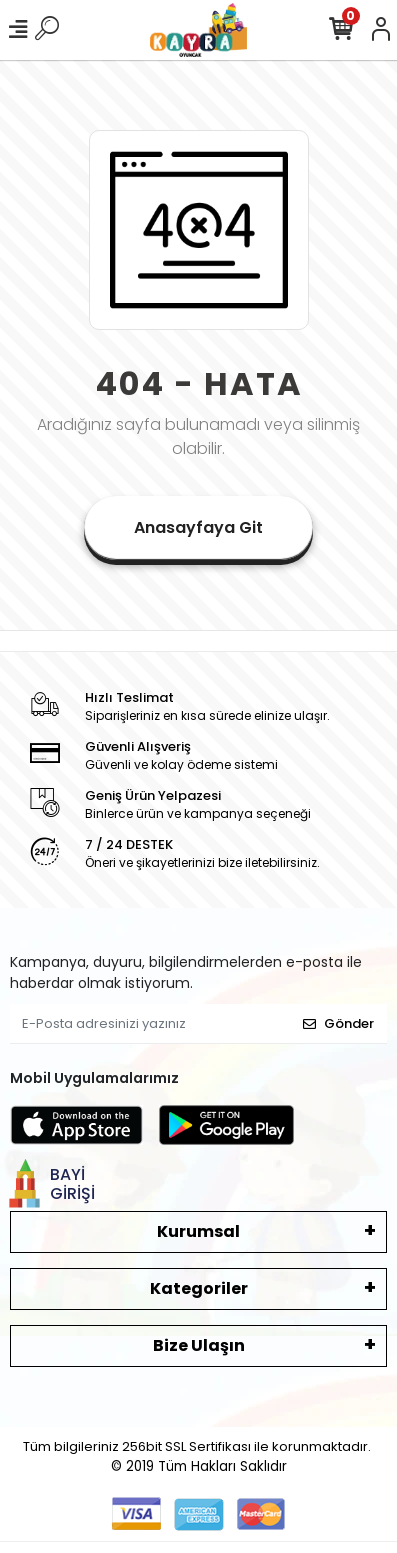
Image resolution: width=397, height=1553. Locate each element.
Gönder (338, 1023)
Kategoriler (199, 1288)
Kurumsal (198, 1231)
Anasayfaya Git (198, 527)
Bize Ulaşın (199, 1345)
